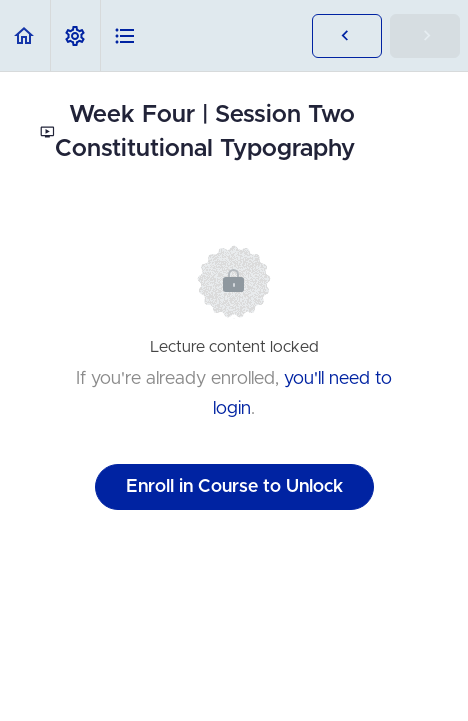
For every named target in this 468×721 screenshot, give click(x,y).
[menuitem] (75, 35)
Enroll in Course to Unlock (234, 487)
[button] (25, 35)
